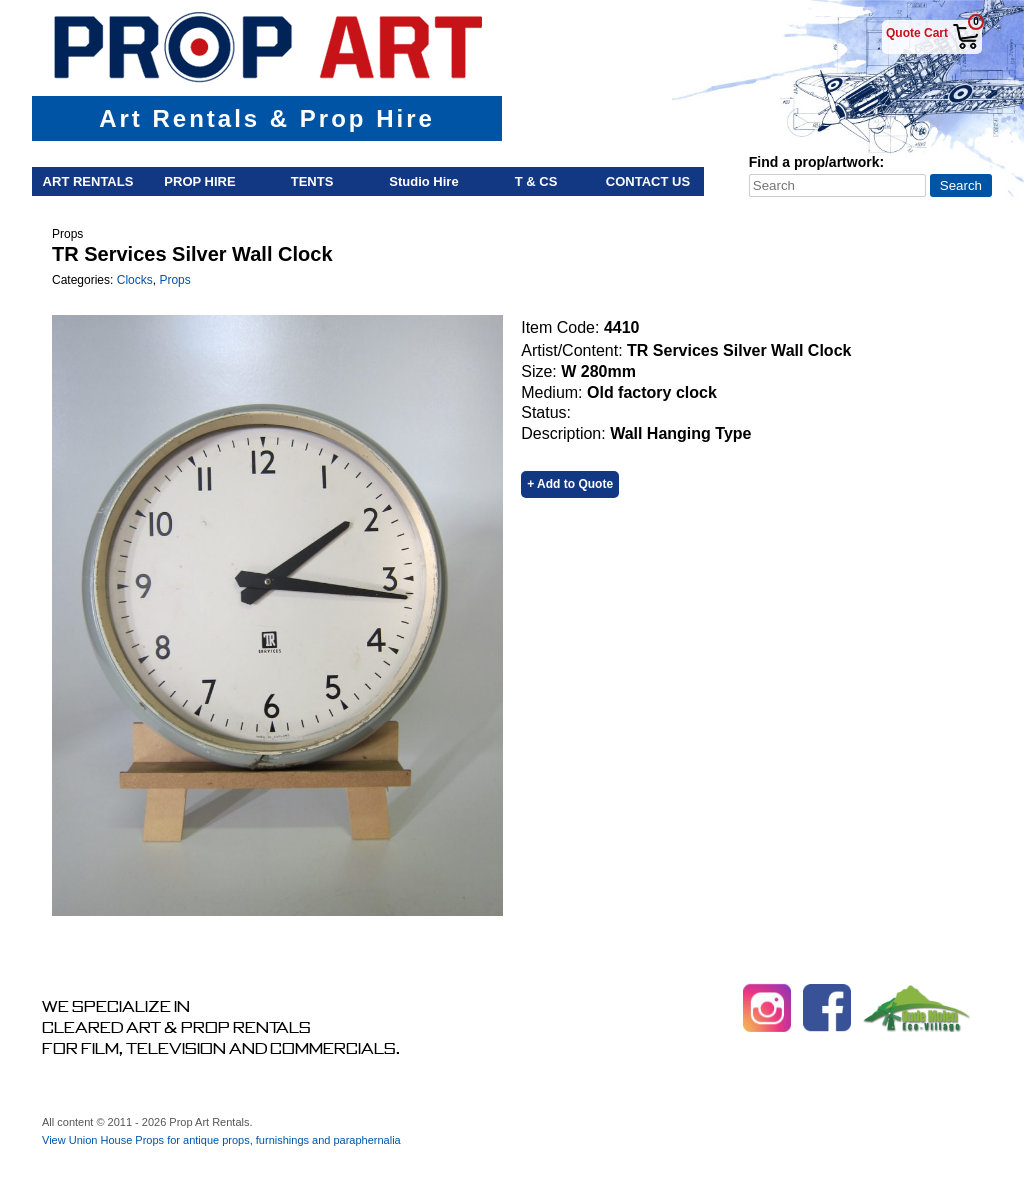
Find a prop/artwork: (816, 162)
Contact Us (648, 181)
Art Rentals (88, 181)
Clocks (135, 280)
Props (174, 280)
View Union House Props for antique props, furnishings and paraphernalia (221, 1140)
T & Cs (536, 181)
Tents (312, 181)
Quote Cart (917, 33)
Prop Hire (199, 181)
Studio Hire (423, 181)
